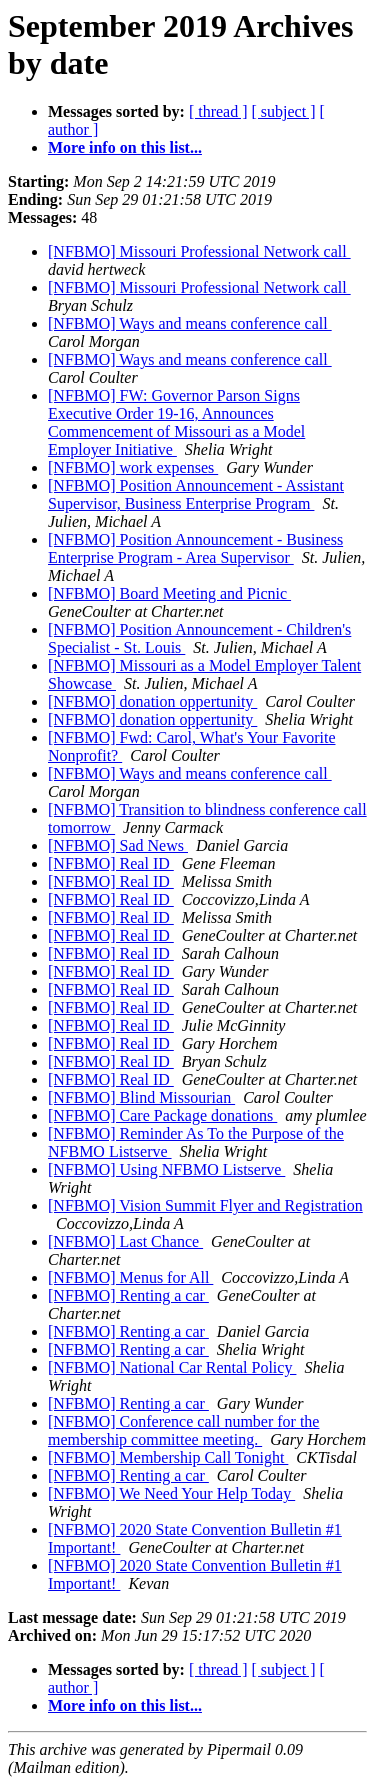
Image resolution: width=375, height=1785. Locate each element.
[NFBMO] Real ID (111, 863)
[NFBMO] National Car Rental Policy (172, 1367)
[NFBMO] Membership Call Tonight (168, 1457)
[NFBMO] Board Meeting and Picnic (169, 593)
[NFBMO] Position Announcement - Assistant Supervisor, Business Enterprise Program (196, 494)
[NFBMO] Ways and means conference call (190, 323)
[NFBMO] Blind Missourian (141, 1097)
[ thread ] (218, 111)
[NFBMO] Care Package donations (162, 1115)
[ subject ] (284, 111)
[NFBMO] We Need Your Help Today (171, 1493)
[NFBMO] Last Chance (125, 1241)
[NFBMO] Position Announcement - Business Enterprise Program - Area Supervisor (195, 548)
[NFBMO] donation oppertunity (152, 701)
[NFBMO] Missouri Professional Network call (199, 251)
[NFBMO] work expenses (133, 467)
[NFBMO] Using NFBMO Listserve (166, 1169)
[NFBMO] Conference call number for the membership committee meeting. (183, 1430)
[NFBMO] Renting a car (128, 1295)
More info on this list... (125, 147)
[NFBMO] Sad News (118, 845)
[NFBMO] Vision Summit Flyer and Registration (205, 1205)
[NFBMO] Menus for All (130, 1277)
